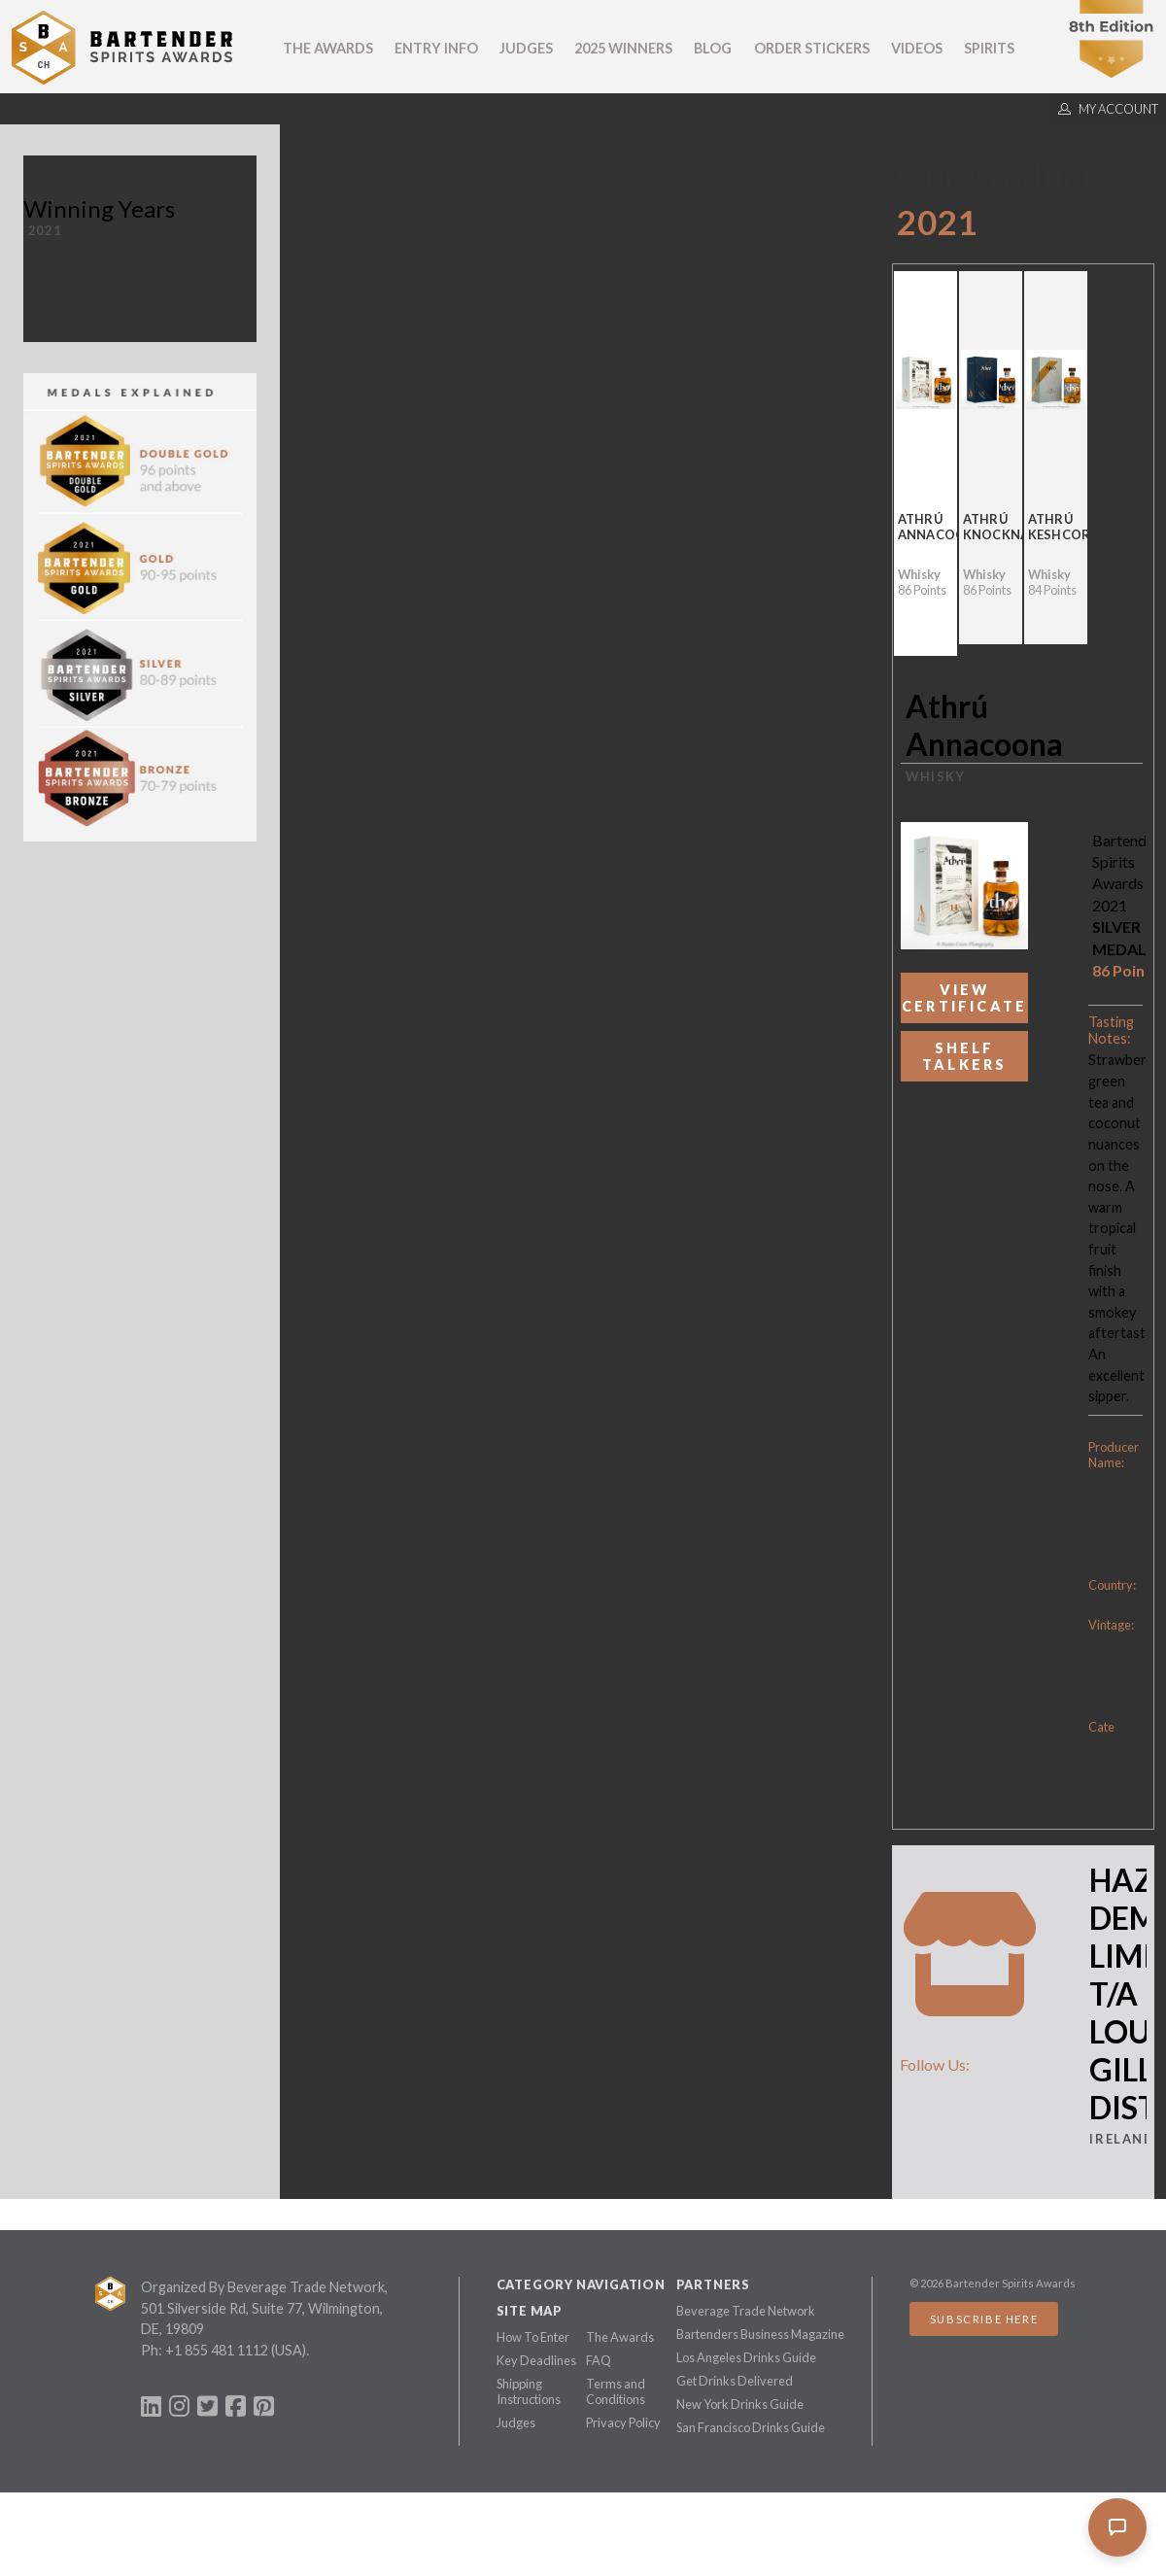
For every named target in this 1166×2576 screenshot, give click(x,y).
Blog (713, 48)
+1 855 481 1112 (216, 2350)
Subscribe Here (984, 2319)
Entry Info (436, 48)
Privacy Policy (623, 2422)
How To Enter (533, 2337)
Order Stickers (812, 48)
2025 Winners (623, 48)
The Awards (328, 48)
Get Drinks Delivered (734, 2380)
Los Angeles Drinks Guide (746, 2357)
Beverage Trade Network (745, 2310)
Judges (526, 48)
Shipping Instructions (529, 2391)
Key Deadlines (536, 2360)
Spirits (989, 48)
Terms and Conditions (615, 2391)
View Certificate (964, 997)
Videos (917, 48)
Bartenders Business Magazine (760, 2334)
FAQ (598, 2360)
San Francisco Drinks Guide (750, 2427)
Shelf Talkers (964, 1056)
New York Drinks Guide (740, 2404)
